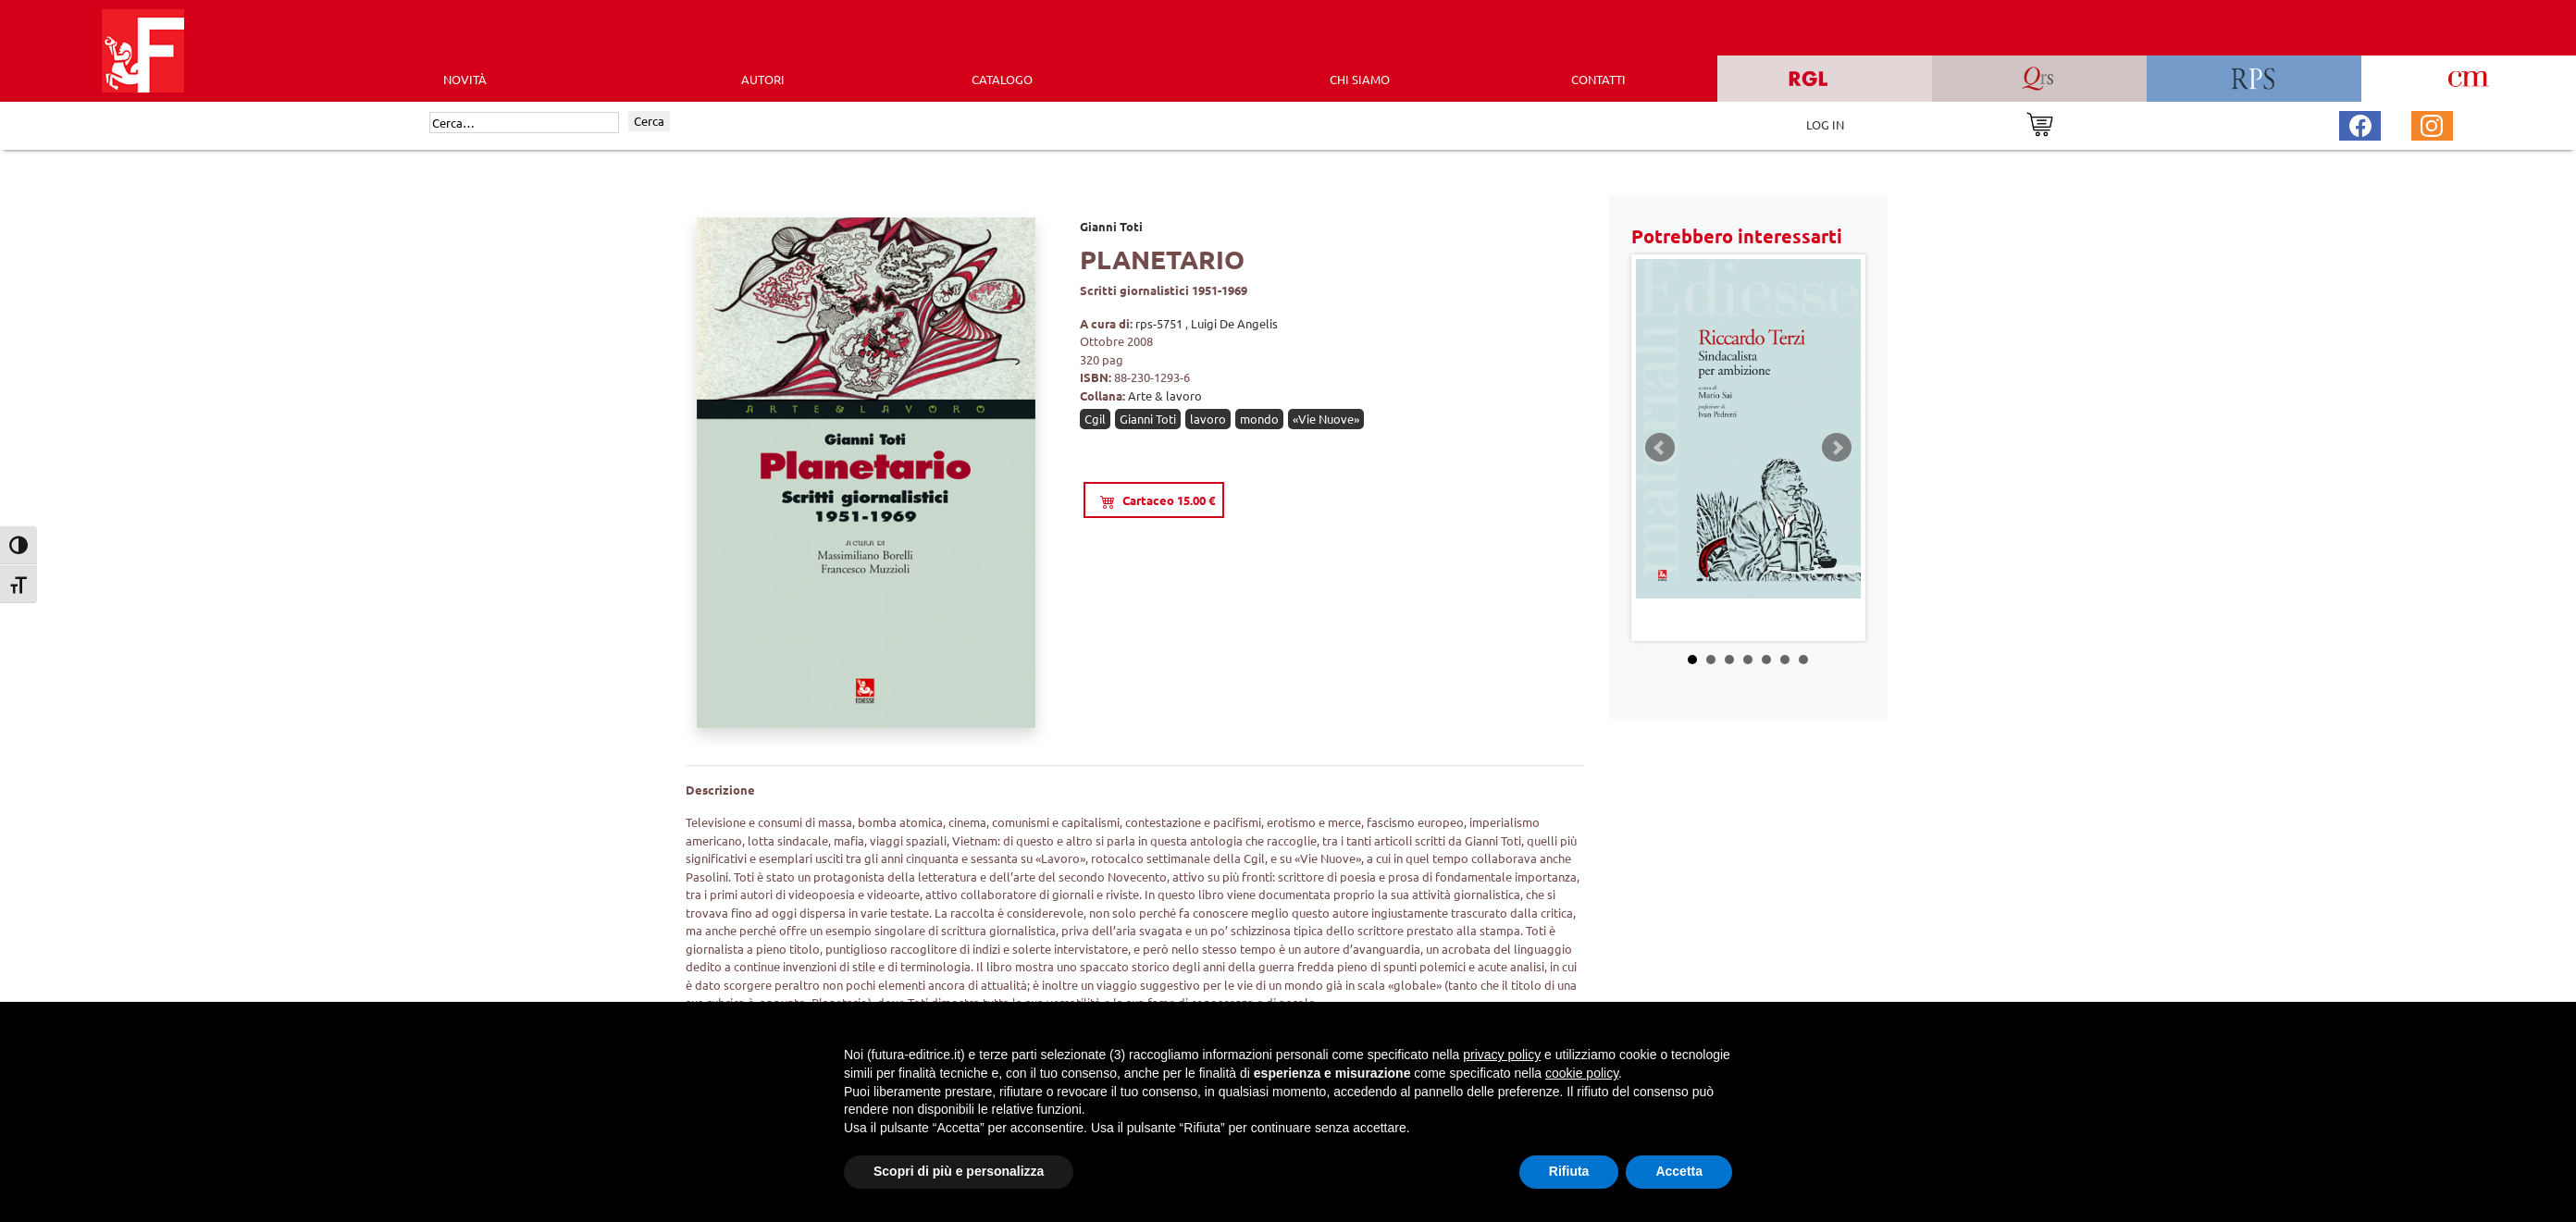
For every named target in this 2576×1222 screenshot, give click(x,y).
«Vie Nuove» (1326, 418)
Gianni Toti (1111, 226)
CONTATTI (1598, 79)
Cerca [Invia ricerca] (649, 121)
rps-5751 (1160, 323)
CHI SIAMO (1360, 79)
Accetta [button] (1679, 1171)
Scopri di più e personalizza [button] (958, 1171)
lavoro (1208, 418)
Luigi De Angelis (1234, 323)
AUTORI (763, 79)
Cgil (1095, 418)
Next (1837, 448)
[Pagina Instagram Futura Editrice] (2432, 123)
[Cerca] (524, 123)
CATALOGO (1002, 79)
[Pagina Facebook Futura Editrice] (2360, 123)
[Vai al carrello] (2039, 122)
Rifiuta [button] (1569, 1171)
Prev (1660, 448)
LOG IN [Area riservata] (1825, 124)
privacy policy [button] (1502, 1054)
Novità (465, 79)
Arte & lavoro (1165, 395)
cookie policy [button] (1581, 1073)
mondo (1259, 418)
